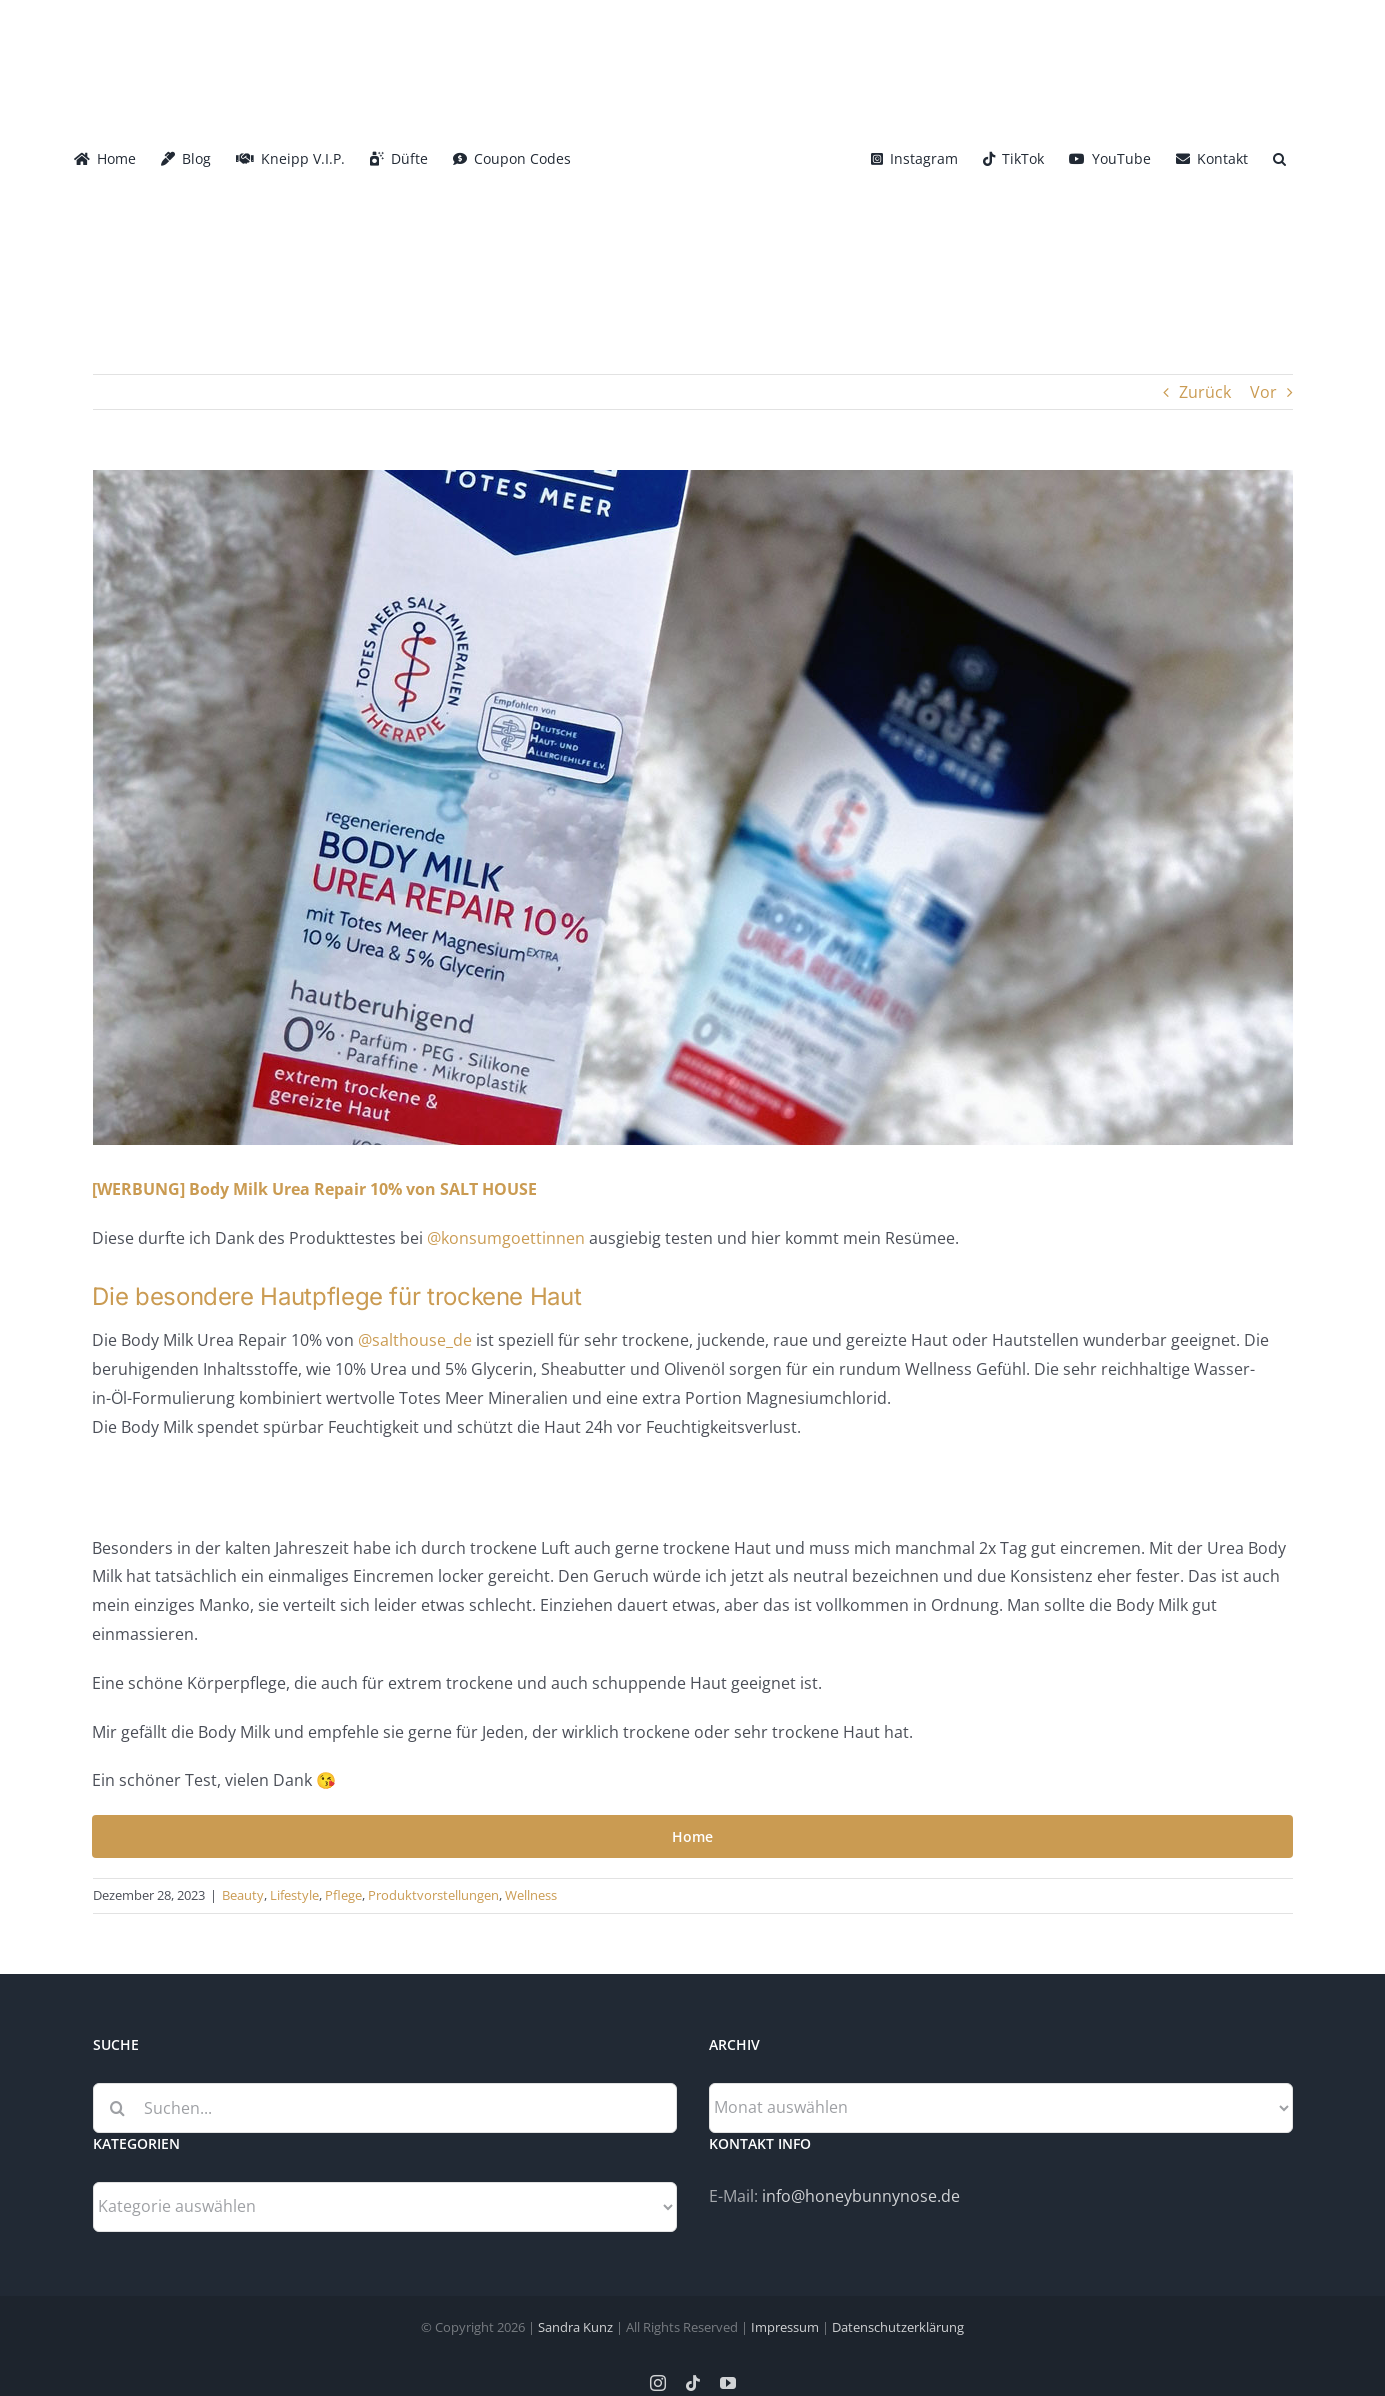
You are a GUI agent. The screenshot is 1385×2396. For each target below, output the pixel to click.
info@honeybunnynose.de (861, 2196)
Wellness (531, 1895)
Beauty (243, 1895)
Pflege (343, 1895)
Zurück (1205, 392)
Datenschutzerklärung (898, 2327)
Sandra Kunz (575, 2327)
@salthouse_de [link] (415, 1340)
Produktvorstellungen (433, 1895)
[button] (1279, 157)
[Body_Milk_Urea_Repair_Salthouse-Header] (693, 807)
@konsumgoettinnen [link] (506, 1238)
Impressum (785, 2327)
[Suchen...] (385, 2108)
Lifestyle (294, 1895)
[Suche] (118, 2108)
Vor (1263, 392)
